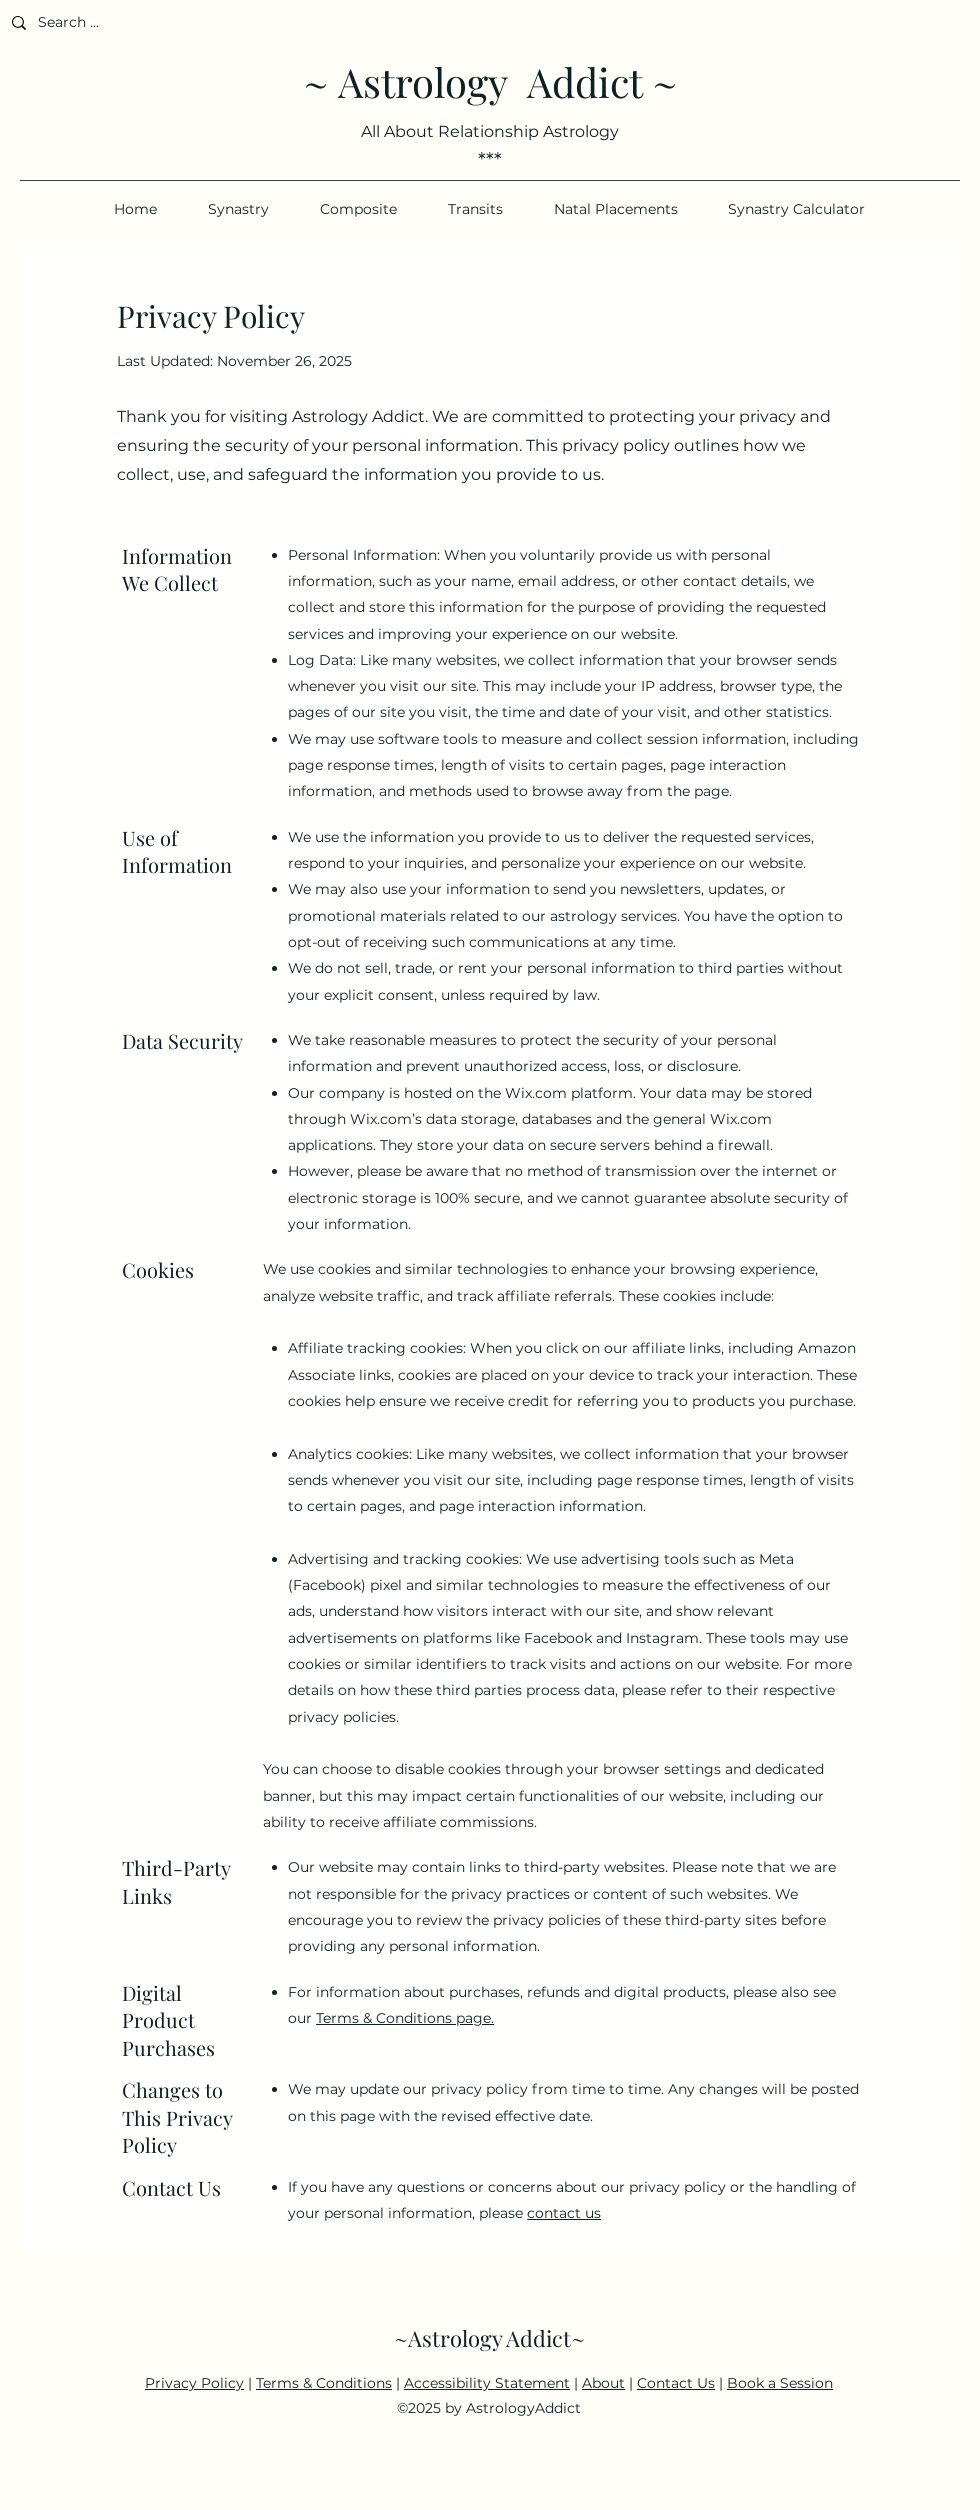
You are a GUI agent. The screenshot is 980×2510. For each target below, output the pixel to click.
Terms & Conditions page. (405, 2018)
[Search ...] (150, 22)
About (603, 2383)
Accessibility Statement (487, 2383)
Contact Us (676, 2383)
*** (490, 160)
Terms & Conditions (324, 2383)
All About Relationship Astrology (490, 131)
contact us (564, 2213)
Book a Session (780, 2383)
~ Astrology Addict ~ (490, 81)
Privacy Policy (194, 2383)
